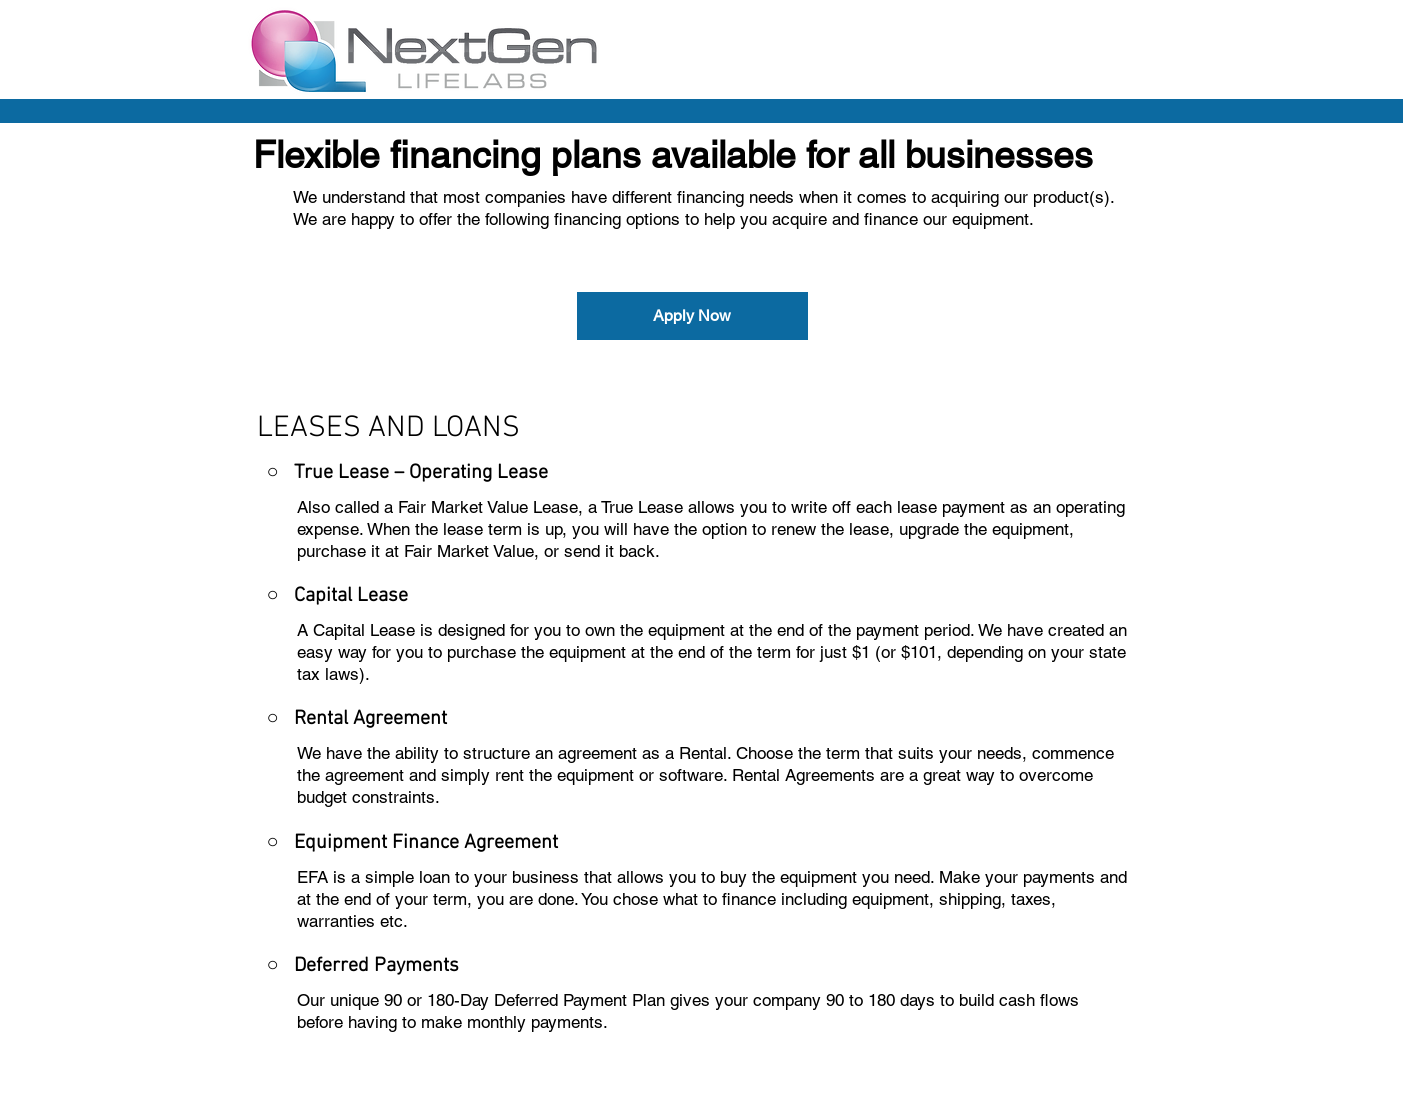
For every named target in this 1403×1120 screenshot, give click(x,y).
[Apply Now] (692, 316)
